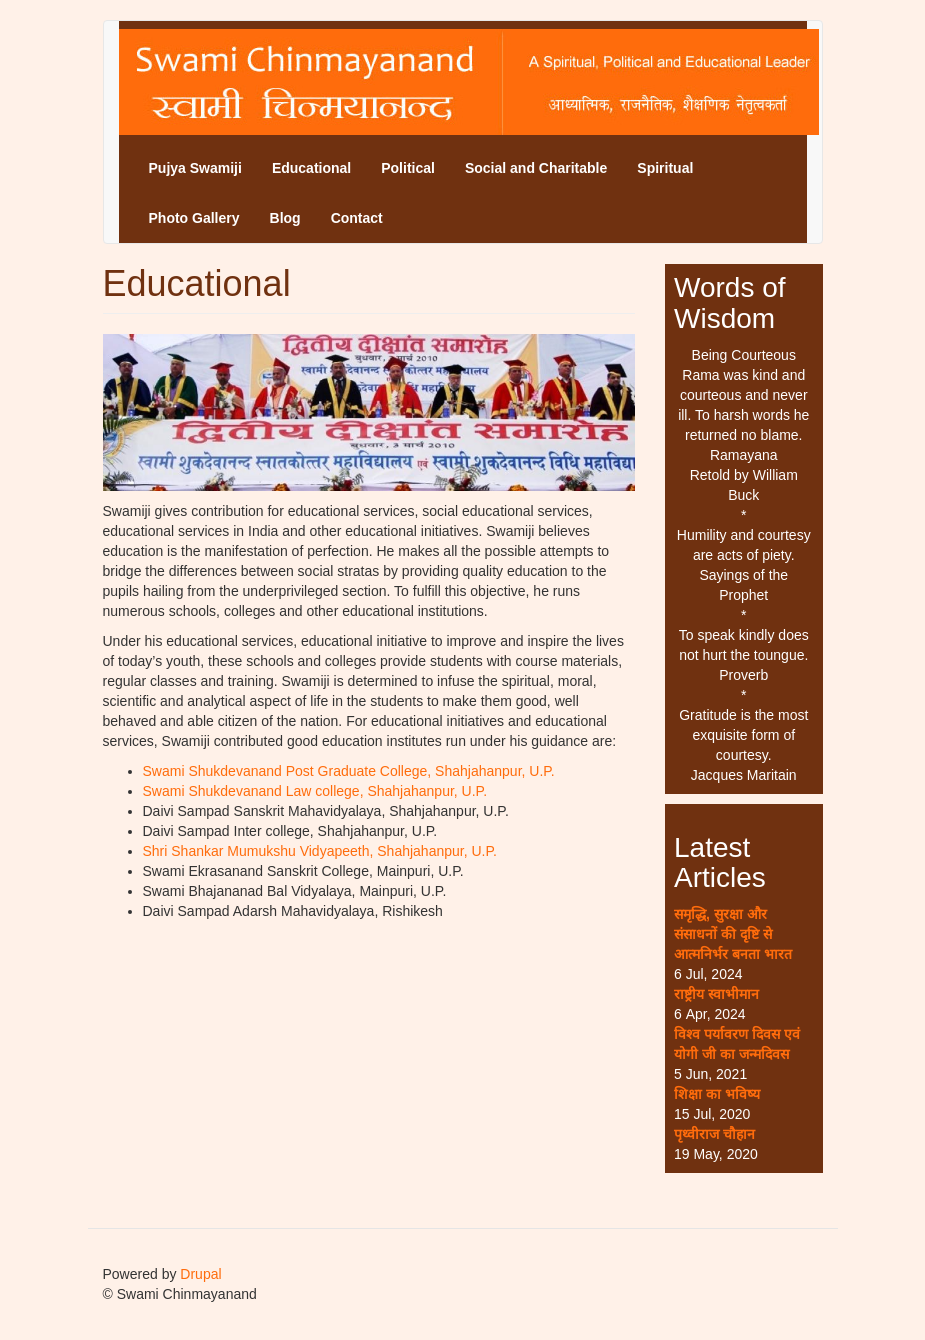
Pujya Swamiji (195, 168)
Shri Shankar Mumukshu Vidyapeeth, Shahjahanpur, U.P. (320, 851)
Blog (285, 218)
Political (408, 168)
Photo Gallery (194, 218)
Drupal (200, 1274)
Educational (311, 168)
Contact (357, 218)
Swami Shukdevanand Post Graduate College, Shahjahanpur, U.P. (349, 771)
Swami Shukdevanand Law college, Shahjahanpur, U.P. (315, 791)
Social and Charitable (536, 168)
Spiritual (665, 168)
